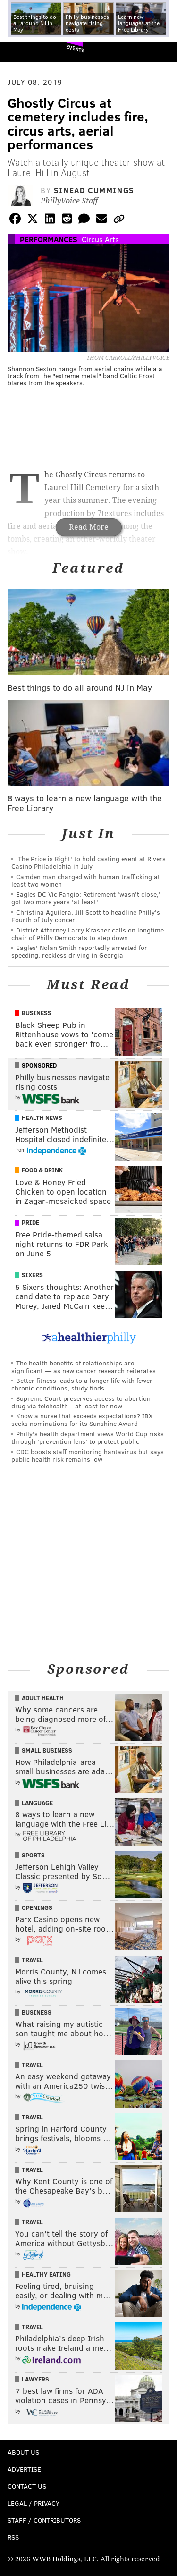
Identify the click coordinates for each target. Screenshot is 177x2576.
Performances (48, 239)
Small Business (47, 1750)
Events (75, 48)
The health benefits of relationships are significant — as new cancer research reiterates (83, 1366)
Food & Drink (42, 1170)
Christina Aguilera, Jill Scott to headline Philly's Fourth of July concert (85, 915)
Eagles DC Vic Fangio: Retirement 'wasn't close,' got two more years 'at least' (85, 898)
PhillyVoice (23, 52)
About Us (23, 2452)
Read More (89, 527)
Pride (30, 1222)
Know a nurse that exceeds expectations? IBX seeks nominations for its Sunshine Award (81, 1419)
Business (36, 1012)
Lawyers (35, 2379)
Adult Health (43, 1698)
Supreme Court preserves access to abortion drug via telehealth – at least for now (81, 1402)
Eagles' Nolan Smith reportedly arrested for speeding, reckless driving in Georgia (79, 951)
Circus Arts (100, 239)
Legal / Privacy (33, 2503)
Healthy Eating (46, 2274)
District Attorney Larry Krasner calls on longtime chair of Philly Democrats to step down (87, 933)
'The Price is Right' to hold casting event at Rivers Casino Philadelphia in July (88, 862)
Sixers (32, 1275)
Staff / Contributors (44, 2520)
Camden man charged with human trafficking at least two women (85, 880)
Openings (37, 1907)
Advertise (24, 2469)
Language (37, 1802)
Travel (32, 1960)
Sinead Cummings (94, 190)
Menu (161, 52)
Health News (42, 1117)
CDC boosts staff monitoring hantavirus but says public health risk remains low (87, 1455)
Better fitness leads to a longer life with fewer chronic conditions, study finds (81, 1384)
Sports (33, 1855)
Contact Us (27, 2486)
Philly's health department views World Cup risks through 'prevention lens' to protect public (87, 1437)
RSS (13, 2537)
